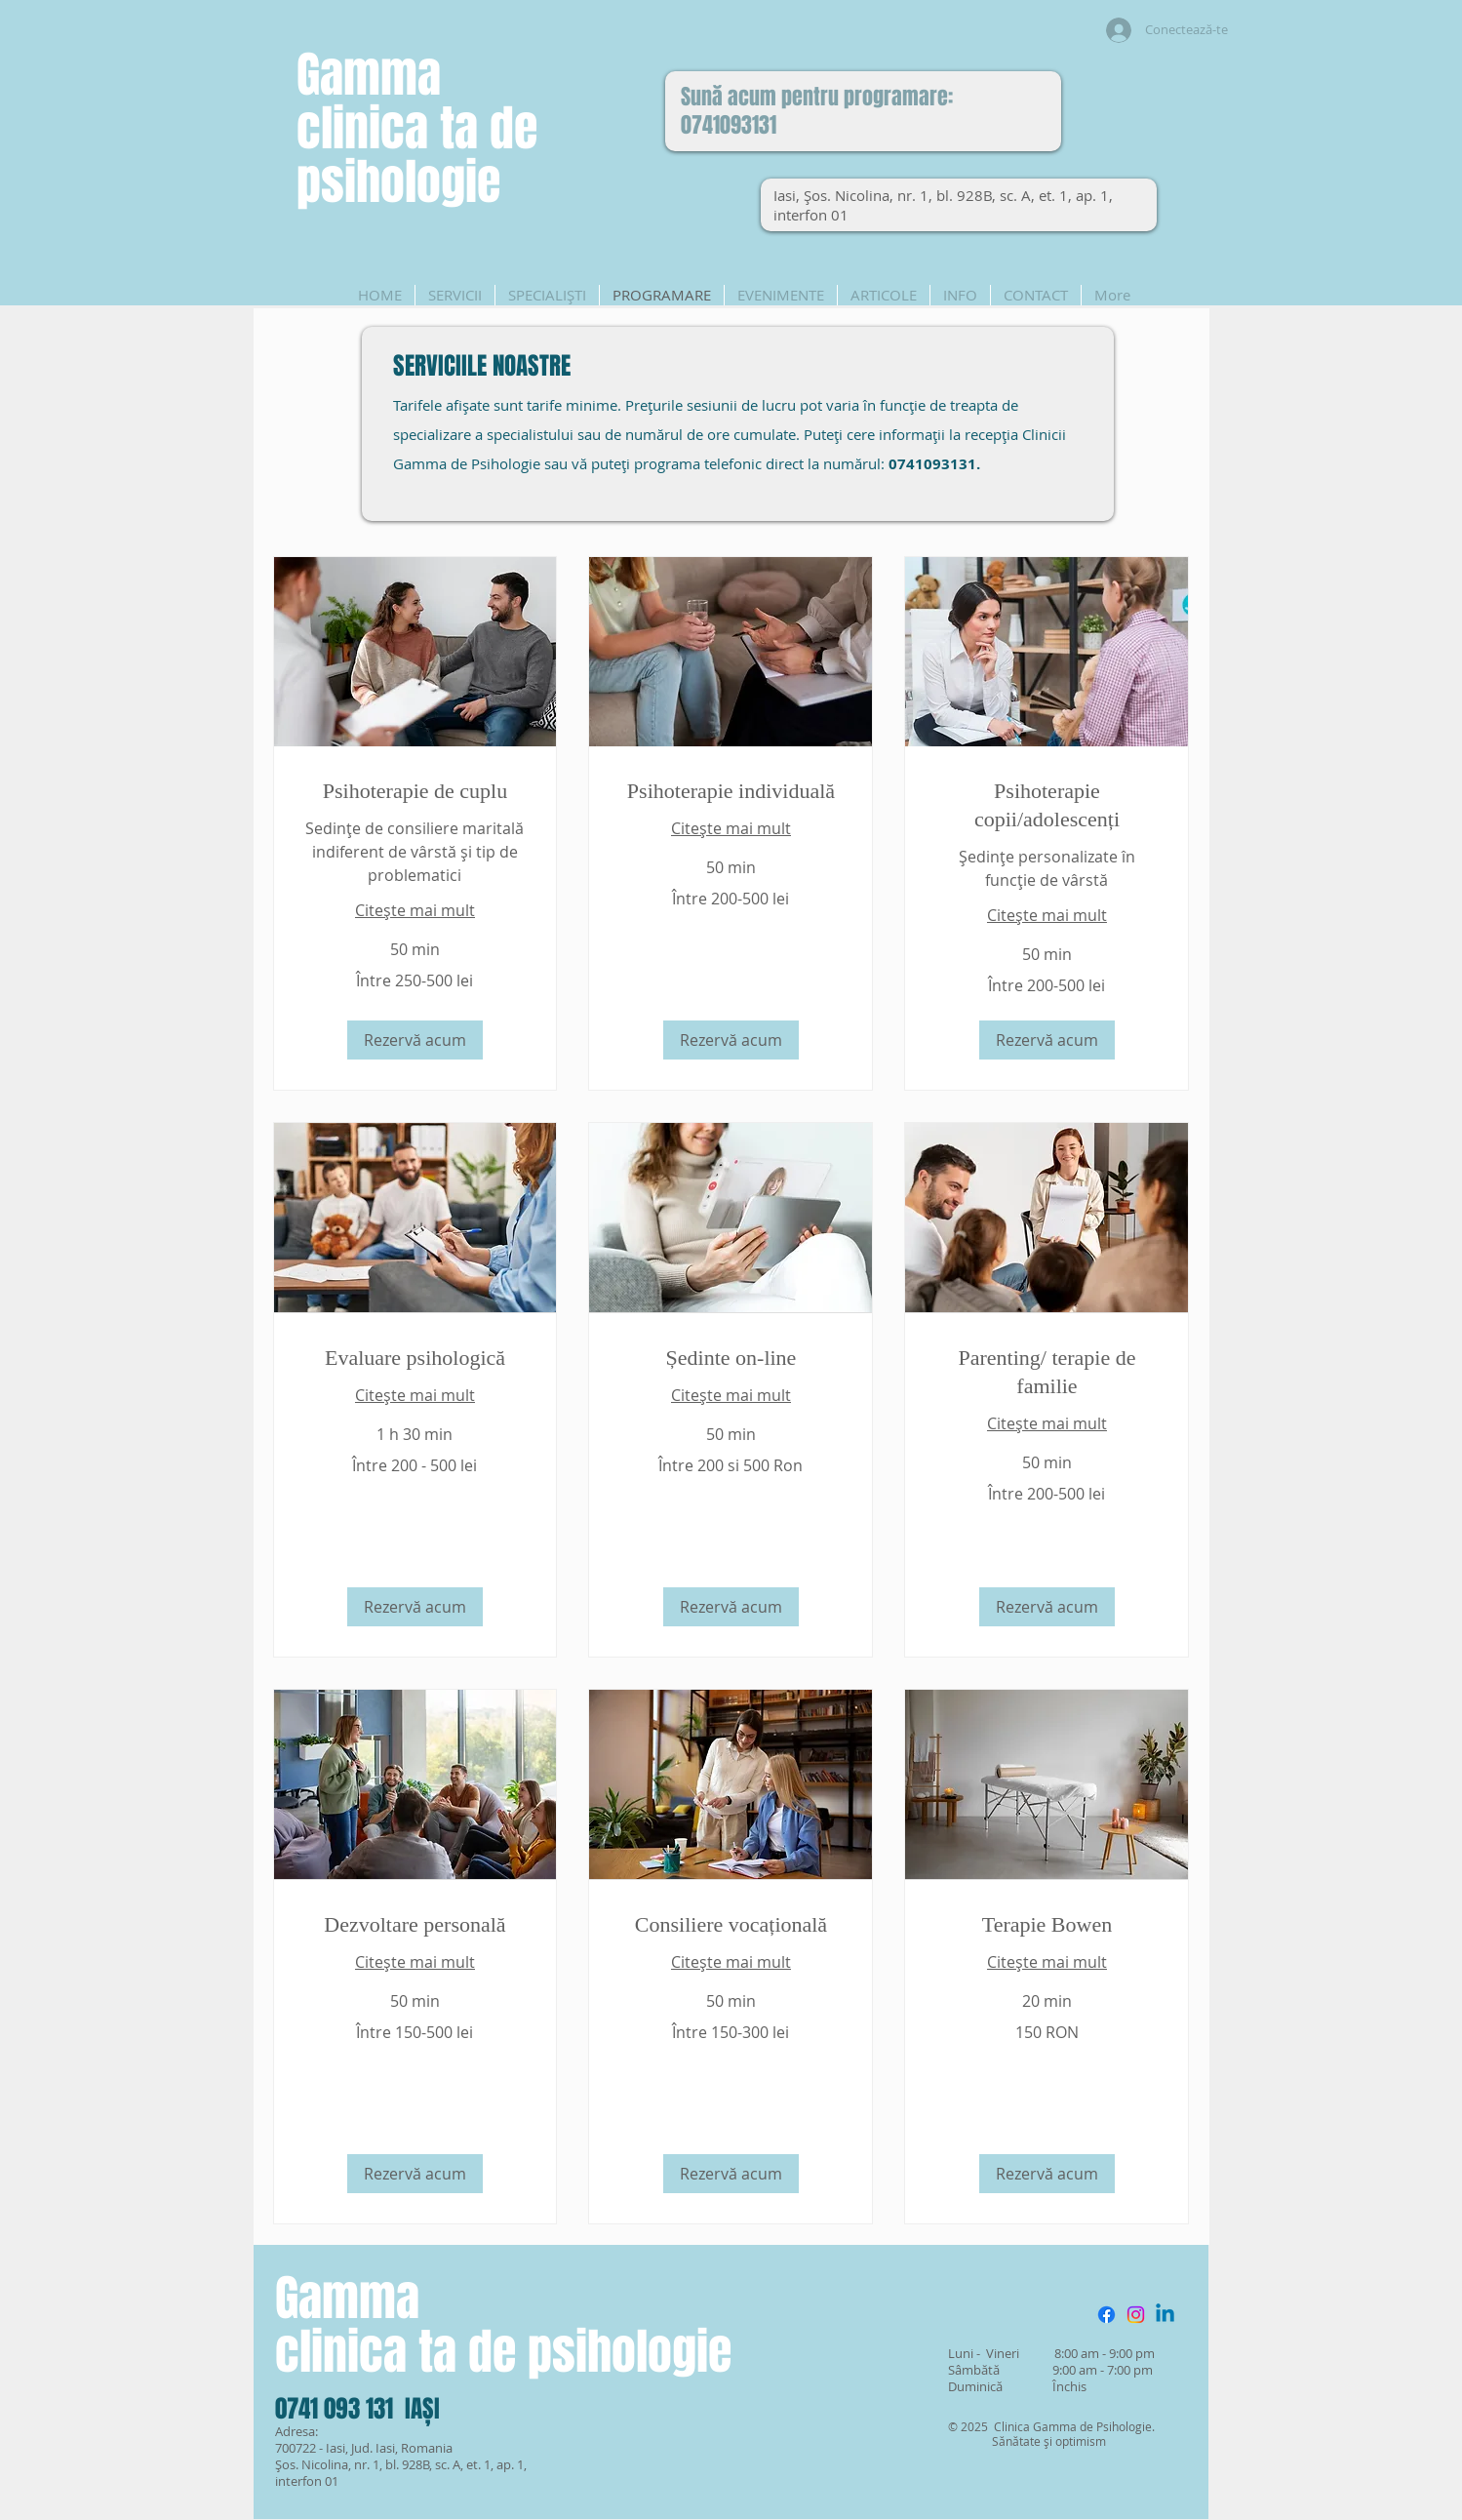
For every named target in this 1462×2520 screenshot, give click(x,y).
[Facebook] (1106, 2314)
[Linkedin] (1165, 2314)
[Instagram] (1136, 2314)
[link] (415, 791)
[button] (415, 1040)
